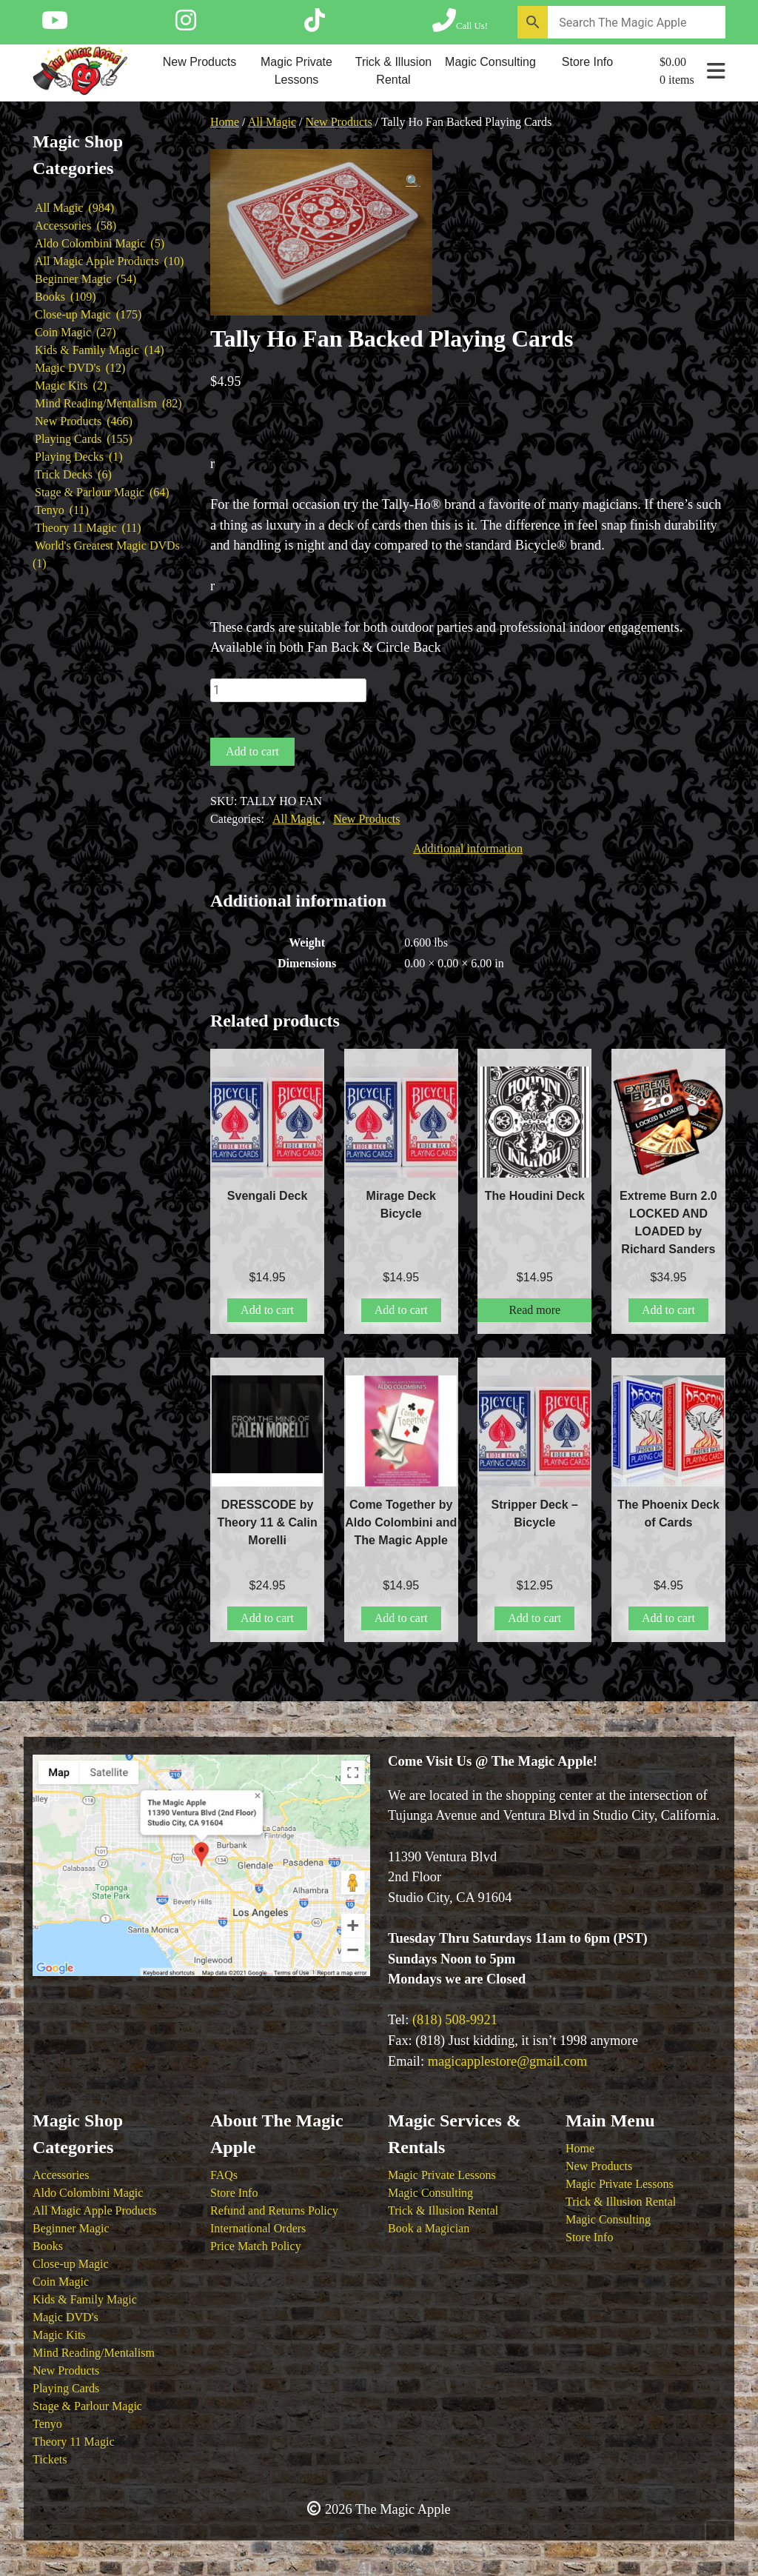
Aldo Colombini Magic (88, 2192)
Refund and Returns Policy (274, 2210)
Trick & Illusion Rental (393, 71)
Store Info (587, 62)
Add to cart (252, 751)
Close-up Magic (71, 2264)
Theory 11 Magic (73, 2441)
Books (48, 2246)
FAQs (224, 2175)
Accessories (61, 2175)
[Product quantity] (288, 690)
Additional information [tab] (468, 848)
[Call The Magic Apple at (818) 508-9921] (460, 25)
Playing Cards (66, 2388)
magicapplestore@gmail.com (508, 2061)
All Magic (272, 122)
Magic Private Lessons (296, 71)
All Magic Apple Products (95, 2210)
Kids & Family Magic (85, 2299)
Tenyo (47, 2423)
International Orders (258, 2228)
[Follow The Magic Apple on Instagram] (185, 25)
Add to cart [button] (267, 1310)
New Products (200, 62)
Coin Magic (61, 2281)
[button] (413, 181)
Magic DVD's (65, 2317)
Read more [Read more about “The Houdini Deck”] (534, 1310)
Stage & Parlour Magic (87, 2406)
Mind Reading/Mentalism (94, 2352)
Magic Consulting (490, 62)
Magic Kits (59, 2335)
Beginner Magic (71, 2228)
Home (224, 122)
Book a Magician (428, 2228)
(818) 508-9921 (454, 2019)
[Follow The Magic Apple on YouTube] (54, 25)
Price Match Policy (255, 2246)
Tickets (50, 2459)
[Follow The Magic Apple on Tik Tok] (314, 25)
